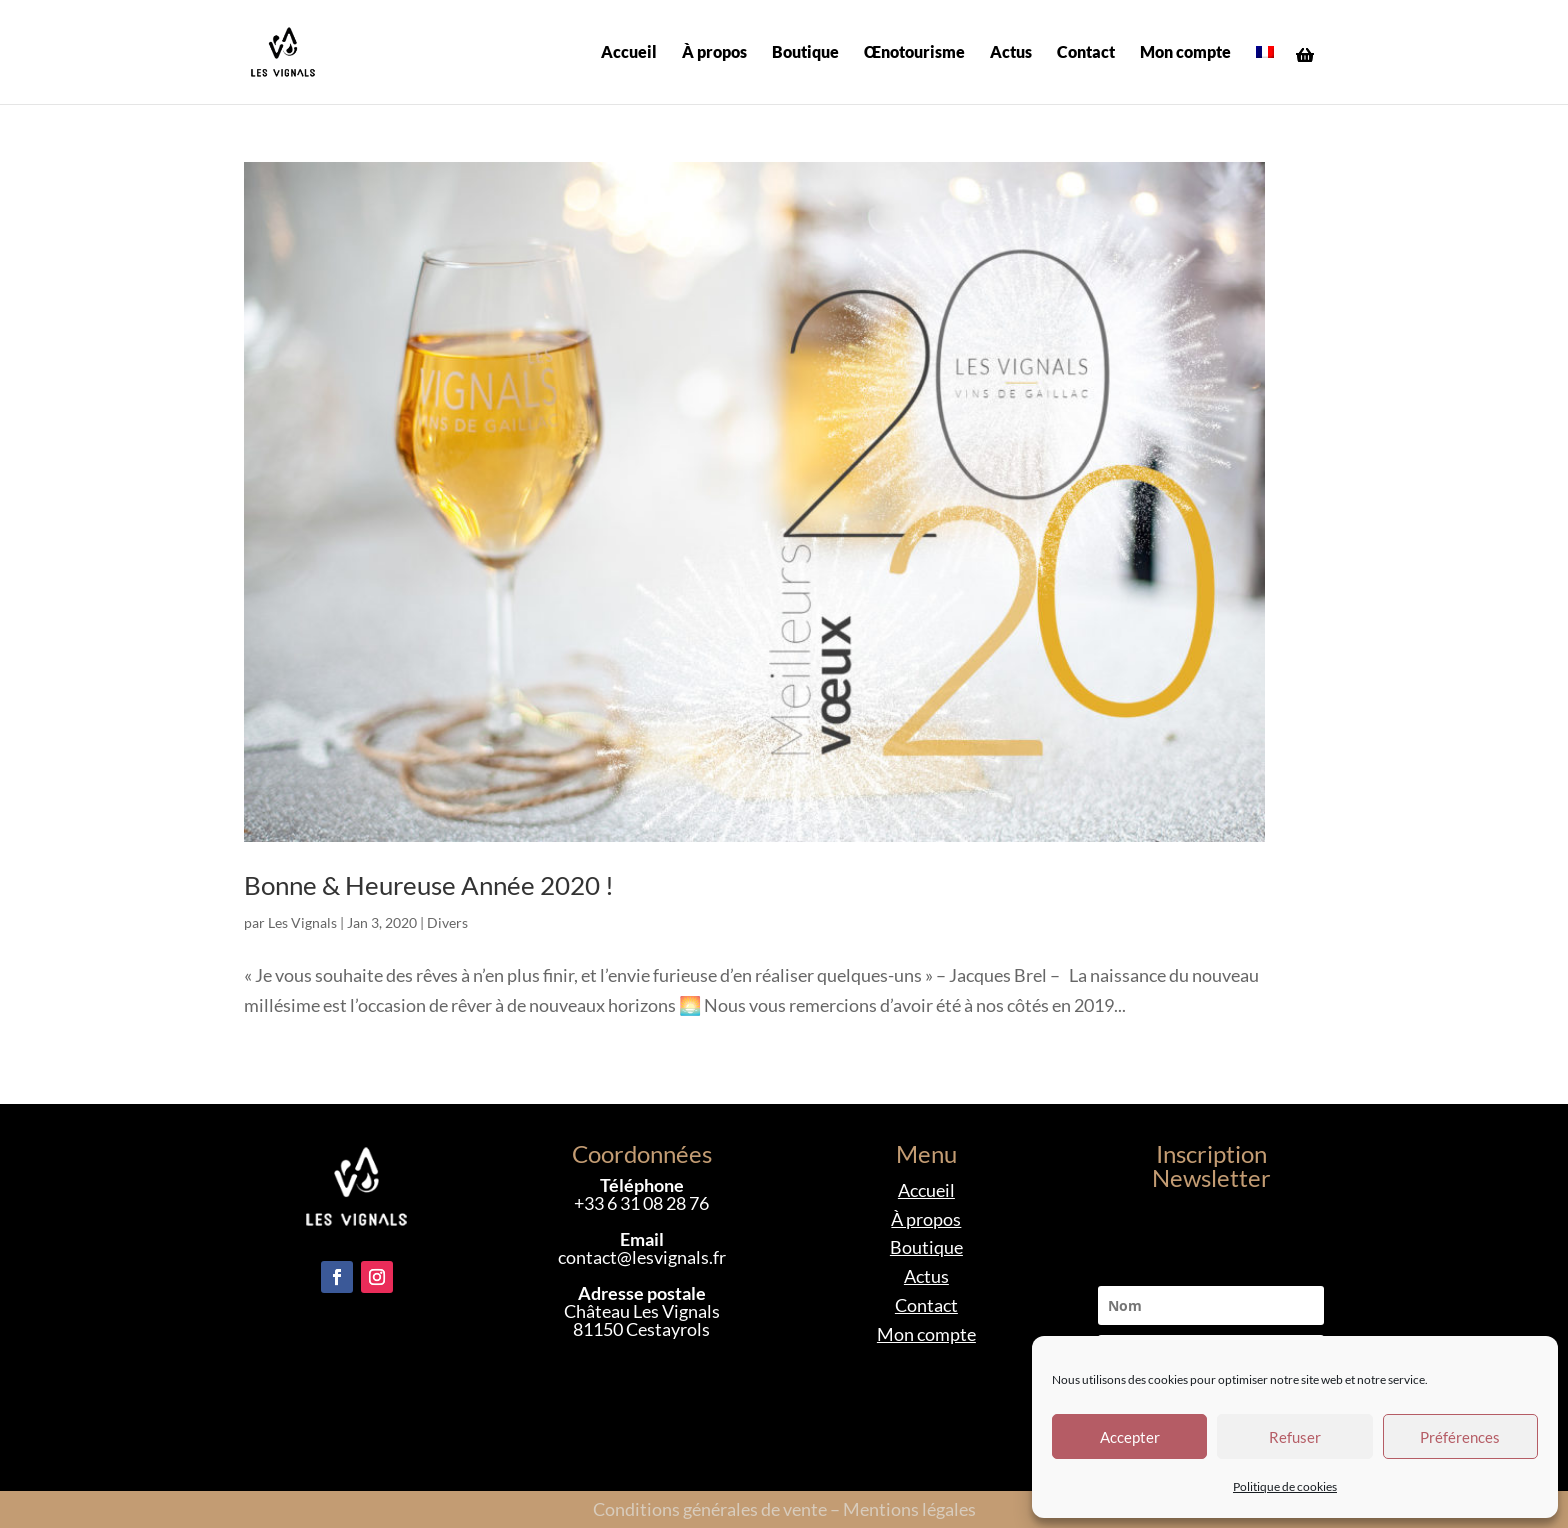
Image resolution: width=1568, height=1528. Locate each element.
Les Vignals (302, 922)
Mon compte (1185, 53)
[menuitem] (1265, 74)
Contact (1086, 53)
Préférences (1460, 1437)
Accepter (1130, 1437)
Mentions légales (909, 1509)
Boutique (805, 53)
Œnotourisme (914, 53)
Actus (1011, 53)
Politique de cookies (1285, 1486)
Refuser (1295, 1437)
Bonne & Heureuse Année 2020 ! (429, 885)
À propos (714, 53)
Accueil (629, 53)
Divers (447, 922)
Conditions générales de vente (710, 1509)
